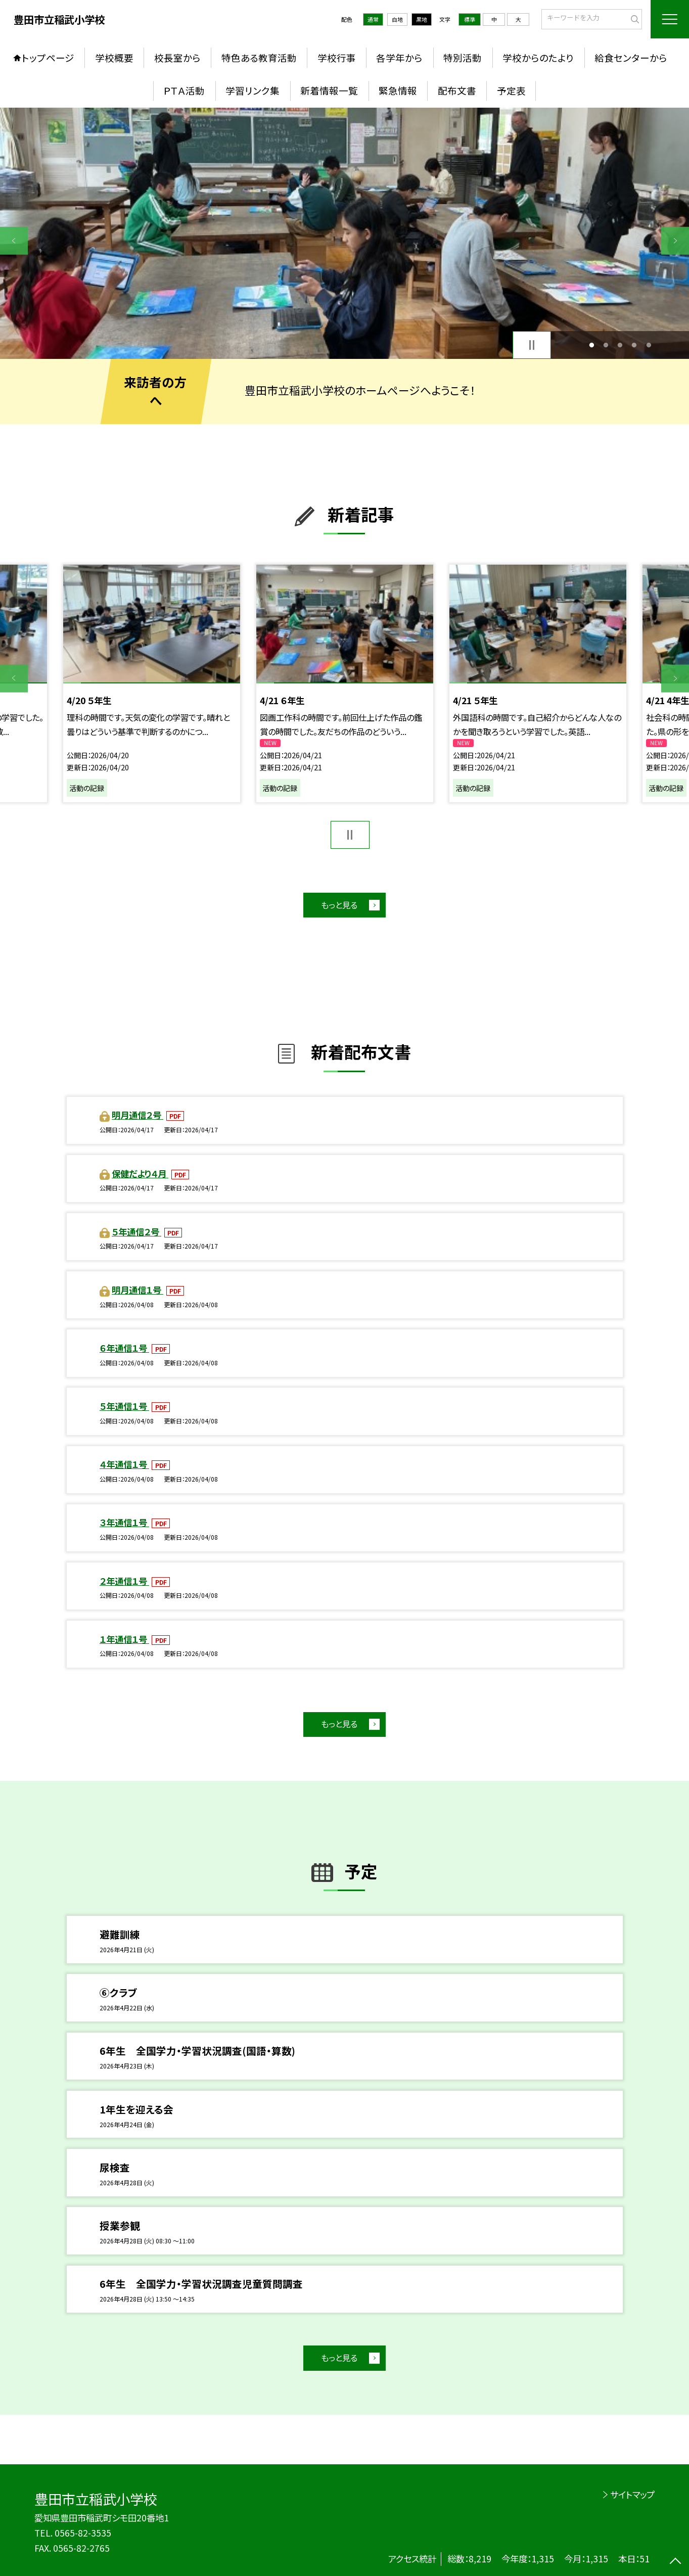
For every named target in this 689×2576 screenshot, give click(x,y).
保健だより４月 (140, 1173)
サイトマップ (632, 2494)
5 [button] (648, 344)
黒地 (421, 19)
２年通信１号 (124, 1581)
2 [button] (606, 344)
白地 (397, 19)
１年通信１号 (124, 1639)
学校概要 (114, 57)
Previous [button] (14, 241)
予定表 (511, 90)
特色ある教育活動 (259, 57)
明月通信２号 (137, 1115)
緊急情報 (398, 90)
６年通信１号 (124, 1348)
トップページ (48, 57)
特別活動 (462, 57)
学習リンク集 (252, 90)
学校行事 (336, 57)
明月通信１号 (137, 1289)
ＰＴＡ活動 (184, 90)
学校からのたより (538, 57)
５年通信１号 (124, 1406)
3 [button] (620, 344)
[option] (344, 233)
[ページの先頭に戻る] (675, 2562)
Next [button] (675, 241)
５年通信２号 (136, 1231)
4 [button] (634, 344)
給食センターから (630, 57)
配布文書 (457, 90)
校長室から (177, 57)
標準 (469, 19)
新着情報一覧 (329, 90)
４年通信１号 (124, 1464)
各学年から (399, 57)
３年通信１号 (124, 1522)
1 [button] (591, 344)
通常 (373, 19)
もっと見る (339, 905)
